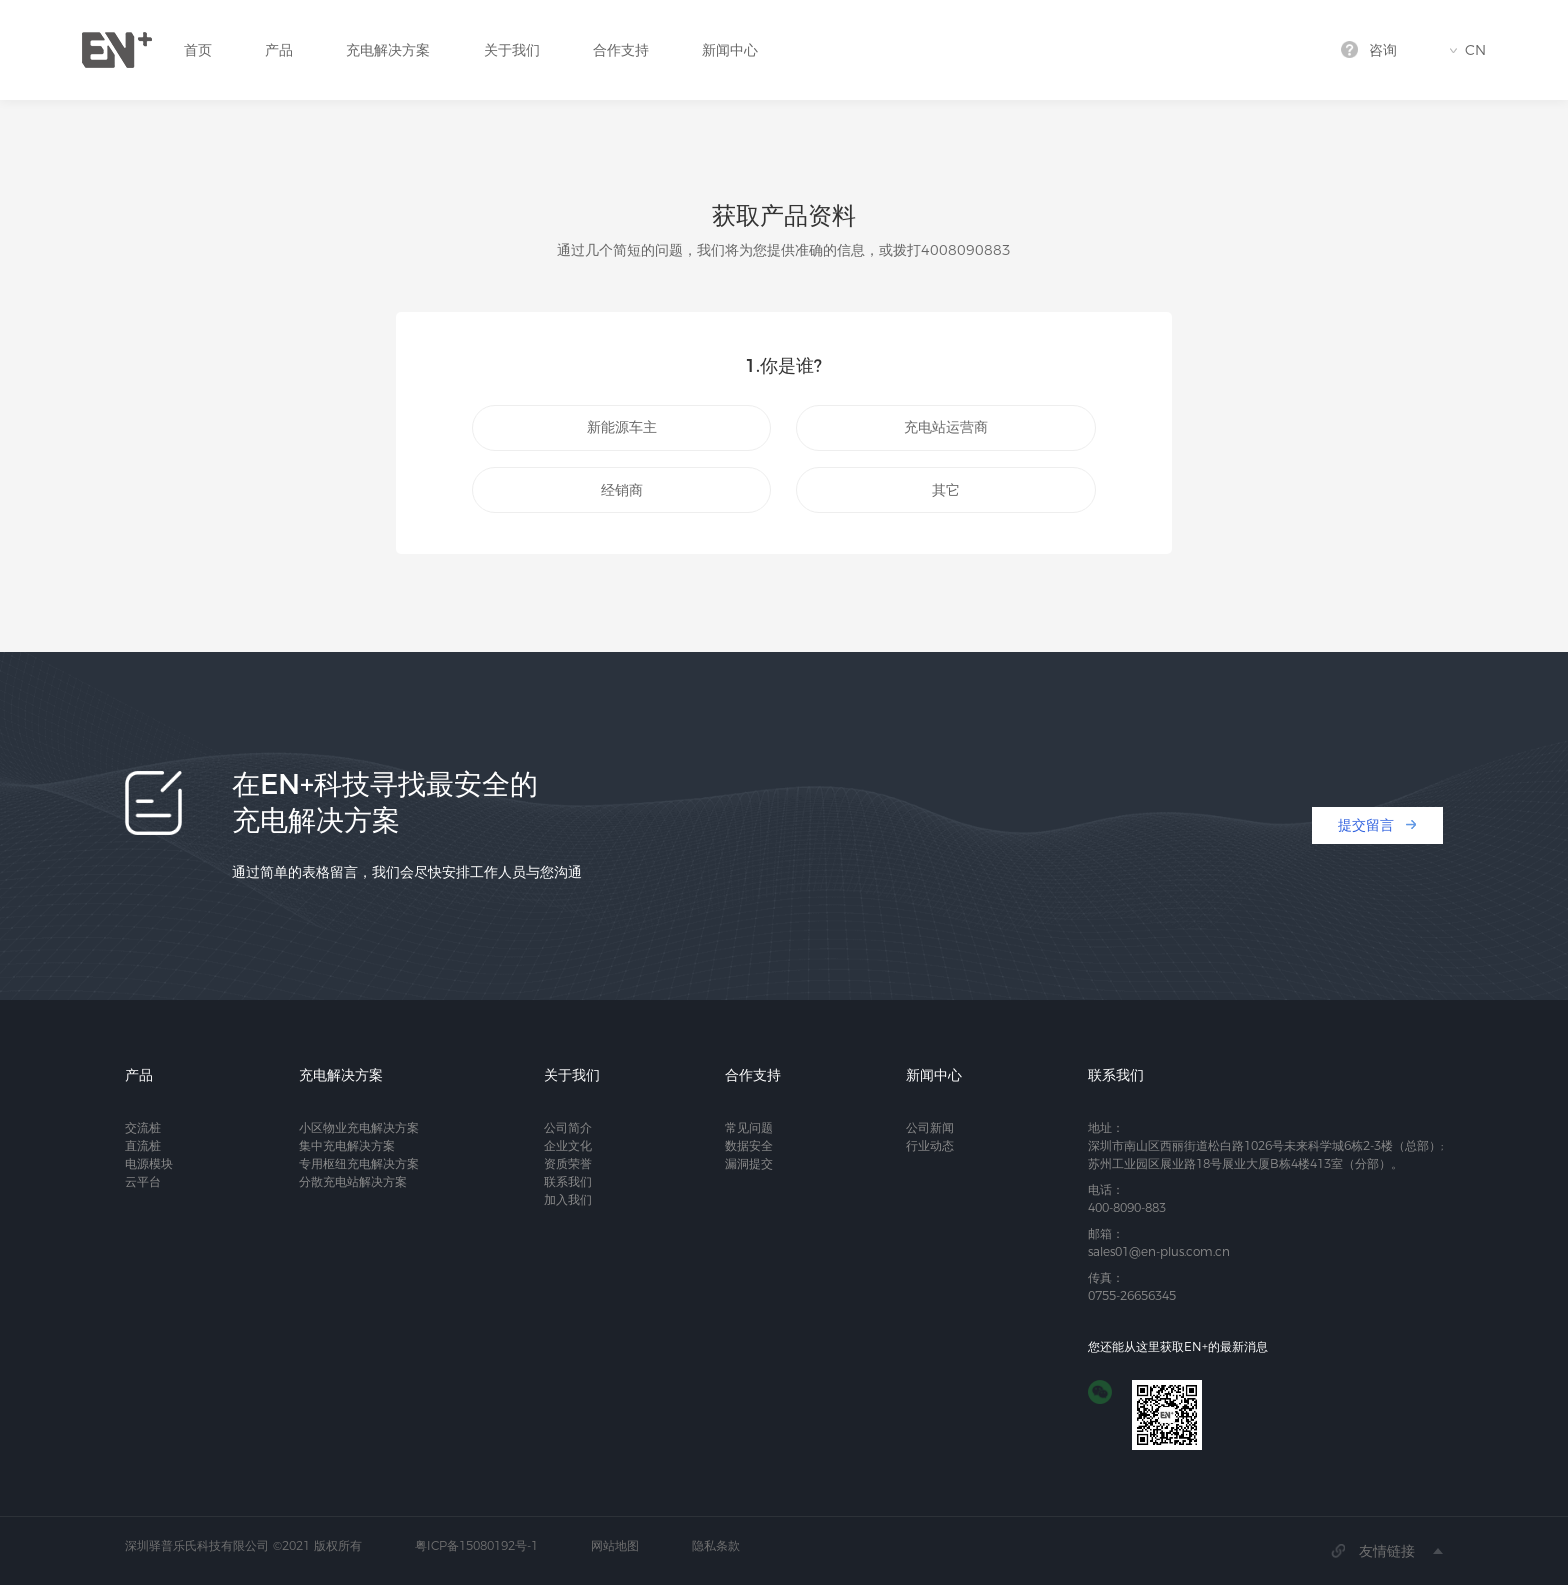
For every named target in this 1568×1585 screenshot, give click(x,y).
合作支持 (621, 50)
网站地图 (615, 1545)
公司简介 (568, 1127)
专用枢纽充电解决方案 (359, 1163)
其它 (946, 490)
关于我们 (512, 50)
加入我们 (568, 1199)
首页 (198, 50)
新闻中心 (730, 50)
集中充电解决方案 (347, 1145)
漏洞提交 (749, 1163)
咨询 (1383, 50)
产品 (279, 50)
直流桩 (143, 1145)
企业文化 (568, 1145)
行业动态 (930, 1145)
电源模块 (149, 1163)
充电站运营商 (946, 427)
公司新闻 (930, 1127)
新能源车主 (622, 427)
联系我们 (568, 1181)
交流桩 (143, 1127)
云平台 (143, 1181)
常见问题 (749, 1127)
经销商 (622, 490)
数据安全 (749, 1145)
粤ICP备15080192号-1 (476, 1545)
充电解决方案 (388, 50)
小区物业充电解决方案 (359, 1127)
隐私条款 (716, 1545)
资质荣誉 (568, 1163)
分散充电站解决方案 (353, 1181)
